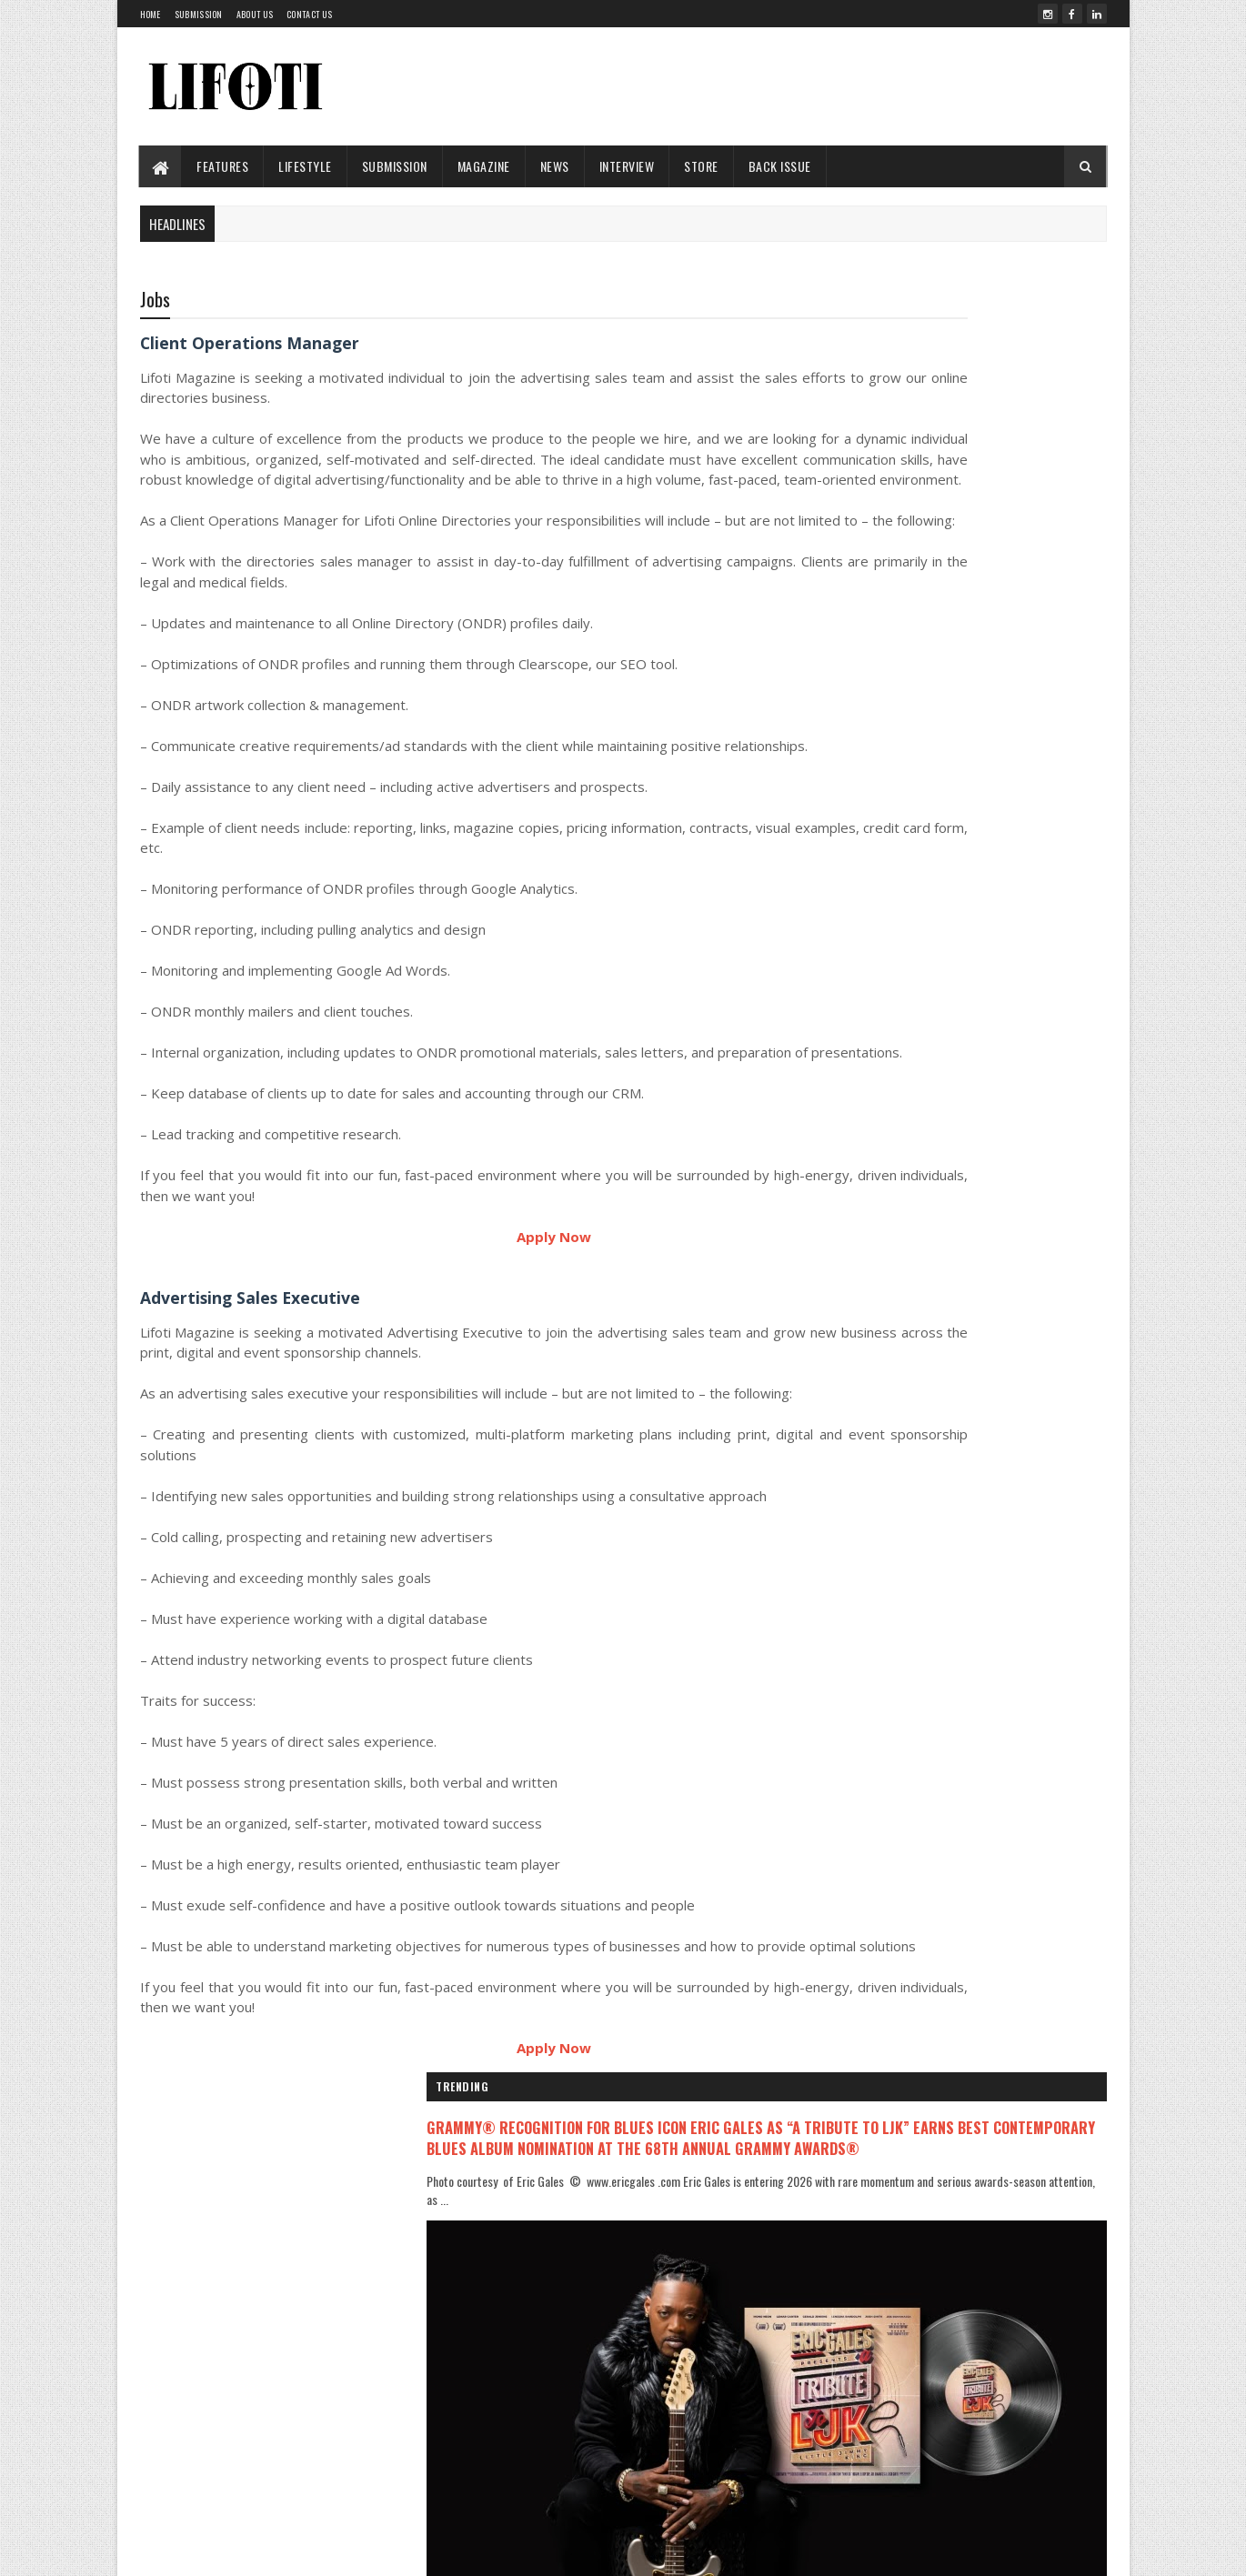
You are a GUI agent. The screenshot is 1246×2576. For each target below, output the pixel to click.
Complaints (824, 2435)
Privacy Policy (828, 2413)
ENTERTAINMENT (515, 2312)
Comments (1033, 1668)
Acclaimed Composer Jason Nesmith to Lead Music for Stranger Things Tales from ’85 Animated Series (998, 1342)
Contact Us (309, 14)
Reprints (817, 2456)
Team (809, 2305)
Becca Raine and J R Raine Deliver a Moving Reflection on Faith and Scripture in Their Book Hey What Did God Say (997, 1417)
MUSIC (494, 2435)
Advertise (819, 2391)
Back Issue (780, 165)
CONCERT (500, 2282)
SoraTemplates (430, 2551)
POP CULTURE (509, 2466)
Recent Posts (888, 1668)
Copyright (820, 2370)
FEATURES (223, 165)
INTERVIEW (627, 165)
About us (254, 14)
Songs (495, 2497)
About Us (818, 2283)
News (554, 165)
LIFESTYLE (306, 165)
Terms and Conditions (848, 2478)
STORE (702, 165)
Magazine (483, 165)
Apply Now (462, 1342)
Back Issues (825, 2348)
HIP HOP (499, 2374)
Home (150, 14)
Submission (199, 14)
